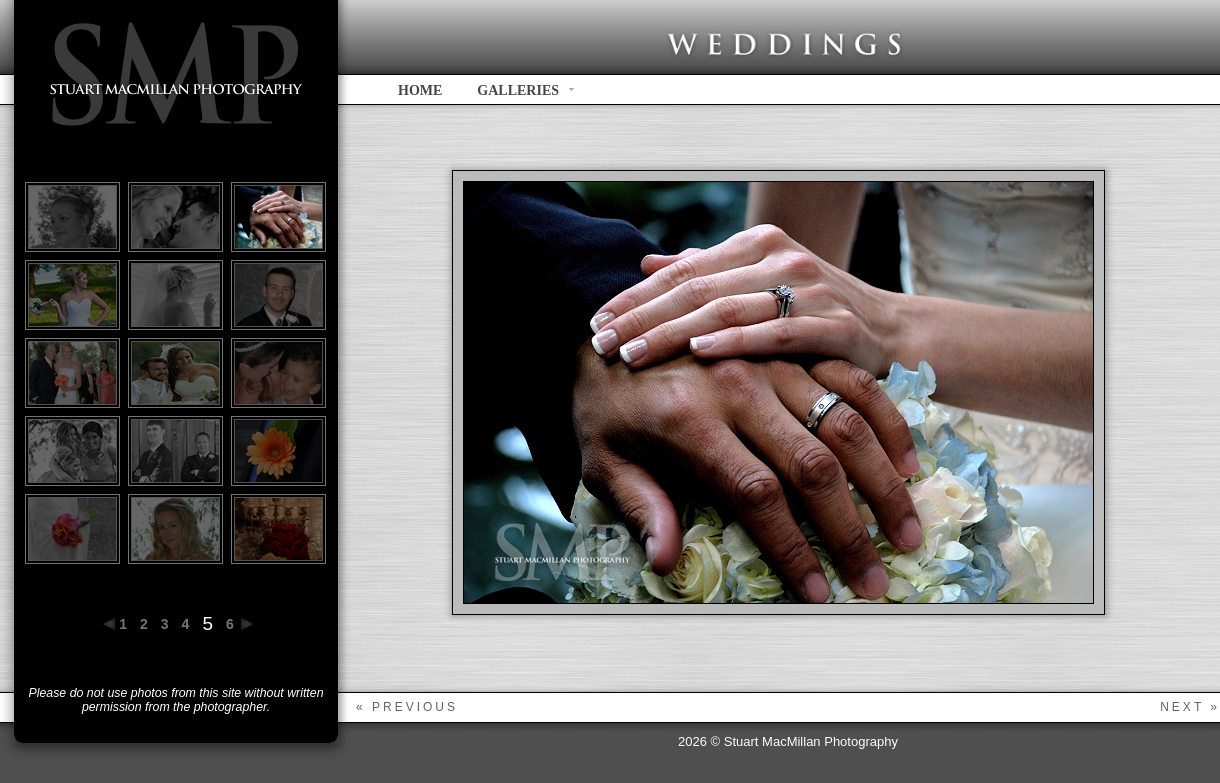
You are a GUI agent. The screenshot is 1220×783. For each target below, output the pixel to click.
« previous (407, 707)
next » (1190, 707)
